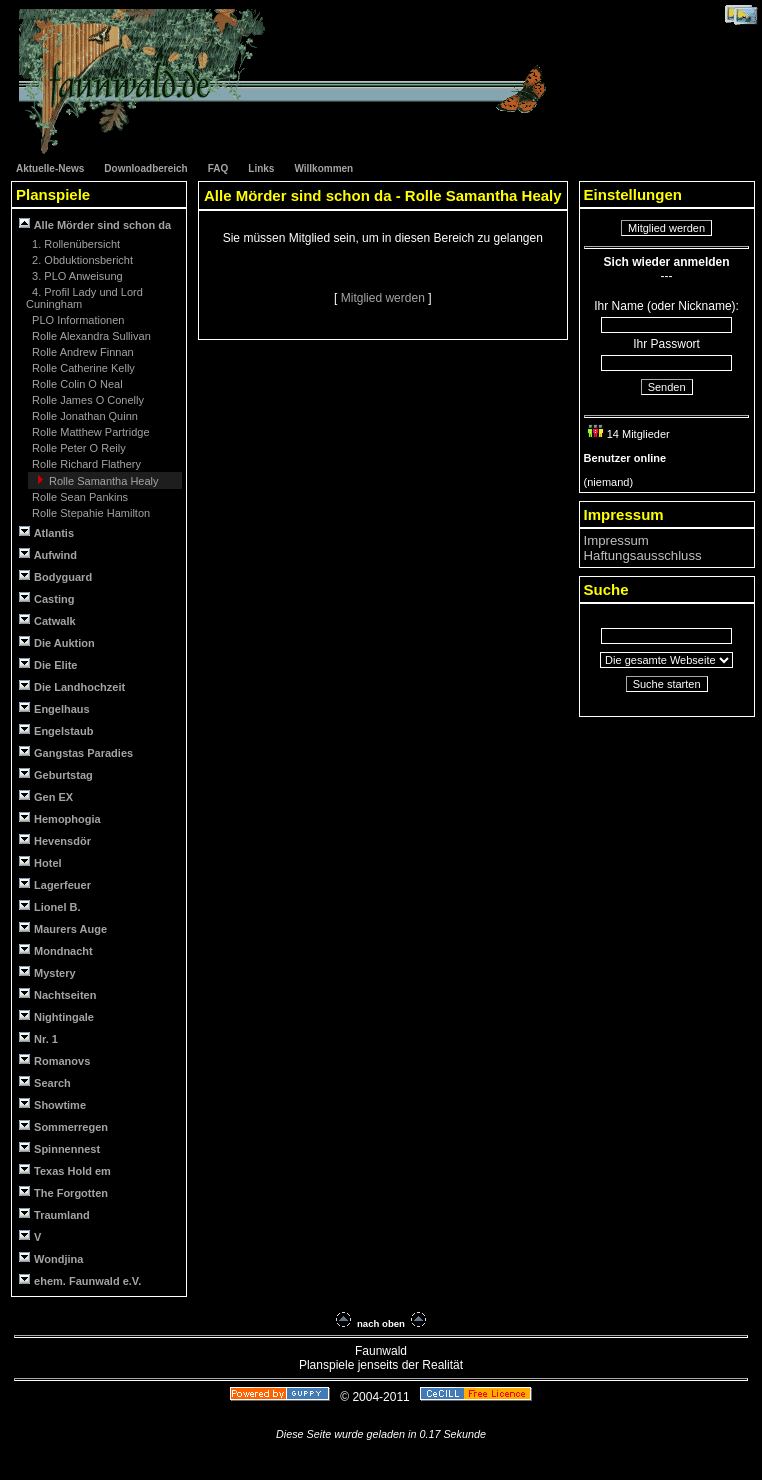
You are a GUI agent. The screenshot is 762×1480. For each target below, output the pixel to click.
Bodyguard (55, 576)
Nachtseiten (57, 994)
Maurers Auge (63, 928)
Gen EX (46, 796)
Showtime (52, 1104)
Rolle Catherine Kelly (82, 368)
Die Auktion (57, 642)
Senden (667, 387)
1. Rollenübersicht (74, 244)
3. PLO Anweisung (76, 276)
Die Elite (48, 664)
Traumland (54, 1214)
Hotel (40, 862)
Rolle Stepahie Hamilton (89, 513)
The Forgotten (63, 1192)
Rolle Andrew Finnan (81, 352)
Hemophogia (60, 818)
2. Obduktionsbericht (81, 260)
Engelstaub (56, 730)
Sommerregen (63, 1126)
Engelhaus (54, 708)
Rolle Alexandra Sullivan (90, 336)
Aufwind (48, 554)
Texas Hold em (65, 1170)
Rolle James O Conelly (86, 400)
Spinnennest (59, 1148)
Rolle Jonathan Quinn (83, 416)
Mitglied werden (384, 298)
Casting (46, 598)
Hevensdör (55, 840)
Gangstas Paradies (76, 752)
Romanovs (54, 1060)
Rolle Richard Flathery (85, 464)
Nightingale (56, 1016)
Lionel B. (50, 906)
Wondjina (51, 1258)
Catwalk (47, 620)
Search (45, 1082)
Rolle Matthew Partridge (89, 432)
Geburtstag (56, 774)
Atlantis (46, 532)
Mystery (47, 972)
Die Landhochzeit (72, 686)
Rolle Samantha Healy (102, 481)
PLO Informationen (76, 320)
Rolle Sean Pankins (78, 497)
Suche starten (667, 684)
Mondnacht (56, 950)
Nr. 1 (38, 1038)
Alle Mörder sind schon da (95, 224)
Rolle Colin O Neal (76, 384)
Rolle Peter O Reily (77, 448)
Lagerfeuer (55, 884)
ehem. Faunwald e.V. (80, 1280)
